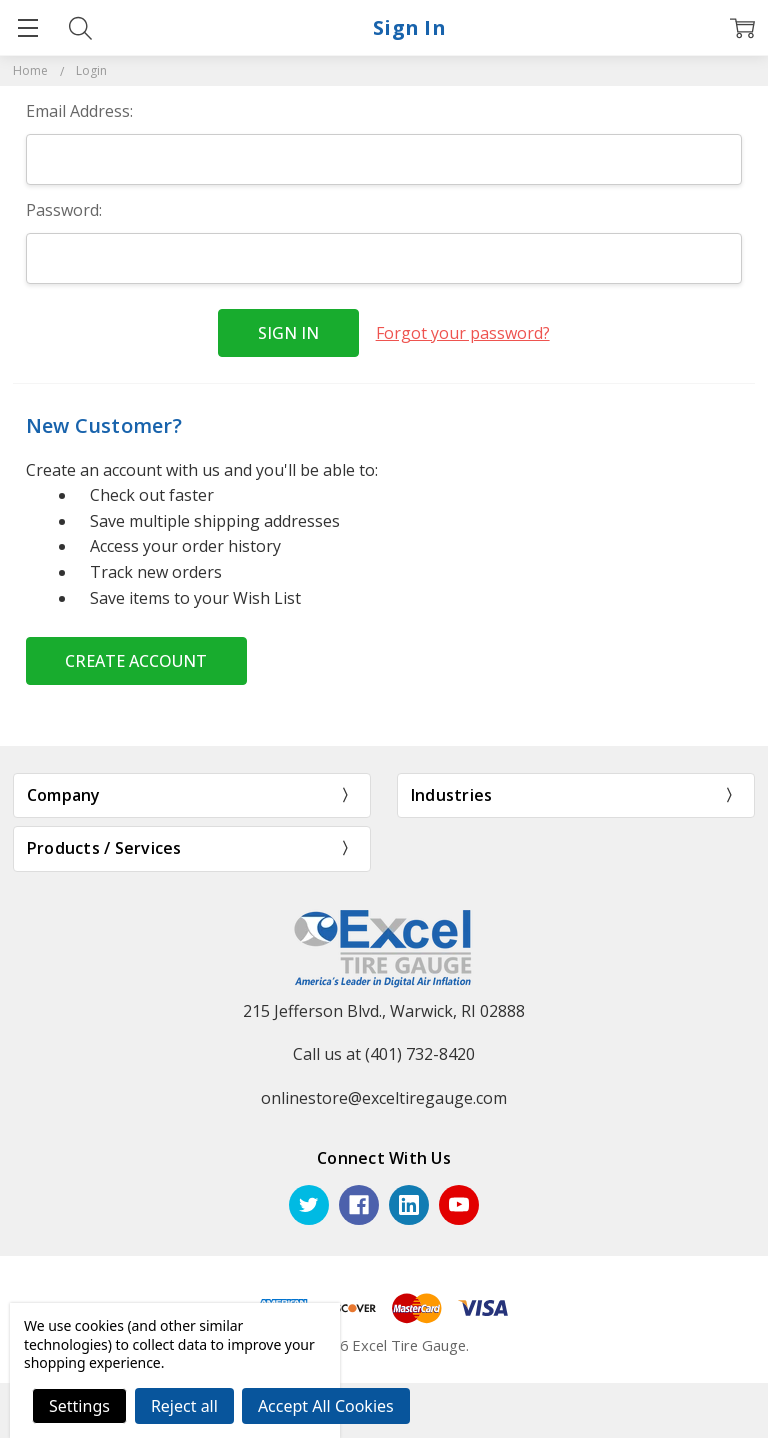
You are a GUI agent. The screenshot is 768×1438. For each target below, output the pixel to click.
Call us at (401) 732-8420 (384, 1054)
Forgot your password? (463, 333)
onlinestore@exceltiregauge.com (384, 1098)
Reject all (184, 1406)
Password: (64, 210)
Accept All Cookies (326, 1406)
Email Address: (79, 111)
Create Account (136, 661)
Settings (79, 1406)
